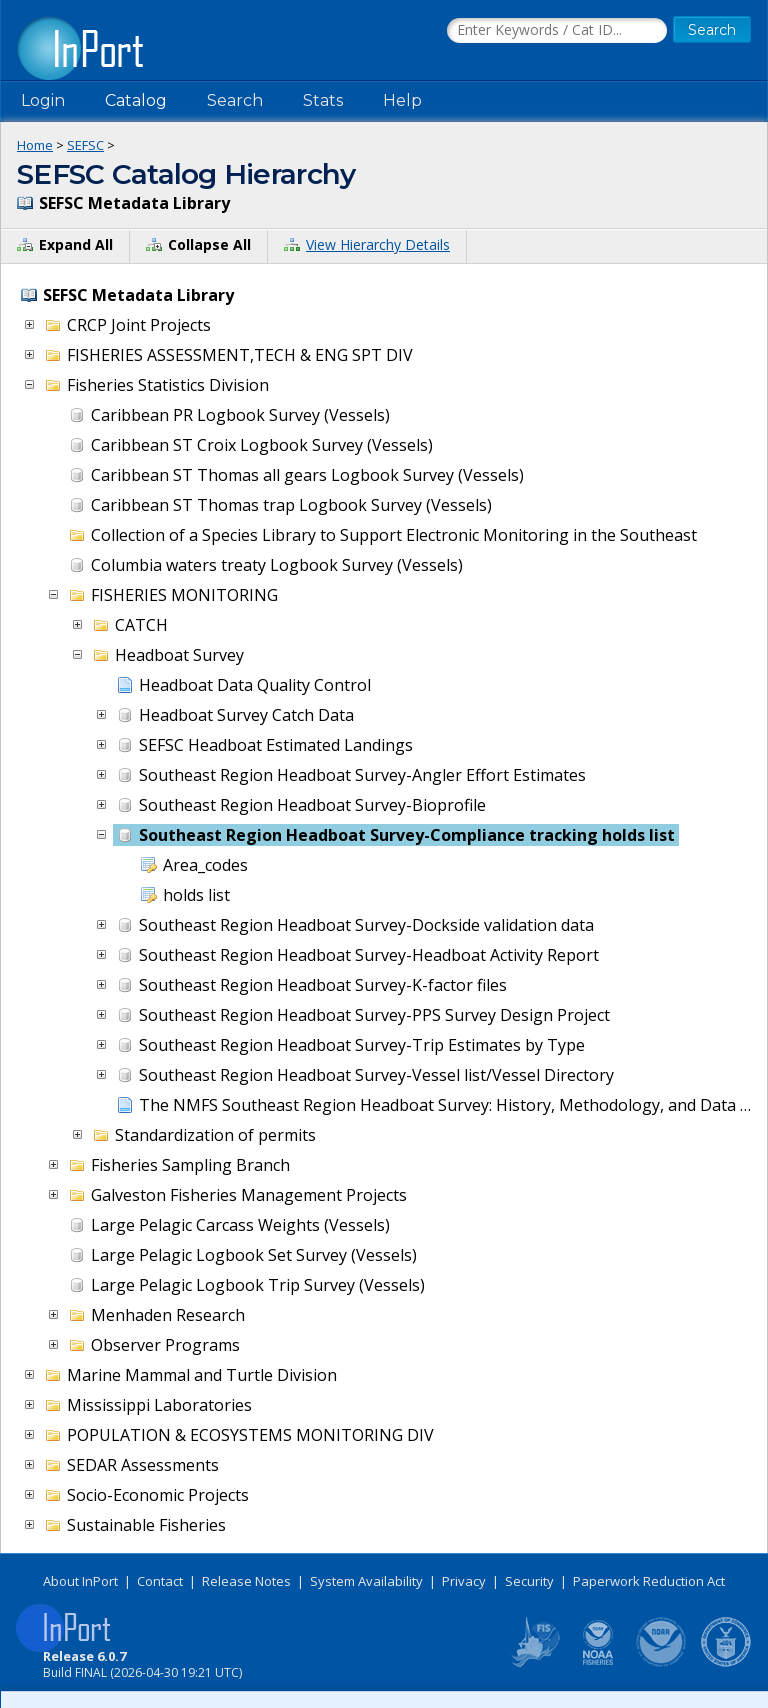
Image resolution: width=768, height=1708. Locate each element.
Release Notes (246, 1581)
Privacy (464, 1581)
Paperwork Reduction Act (649, 1581)
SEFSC (85, 145)
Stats (323, 100)
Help (402, 100)
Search (235, 100)
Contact (160, 1581)
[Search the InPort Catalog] (557, 31)
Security (529, 1581)
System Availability (366, 1581)
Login (43, 100)
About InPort (80, 1581)
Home (35, 145)
